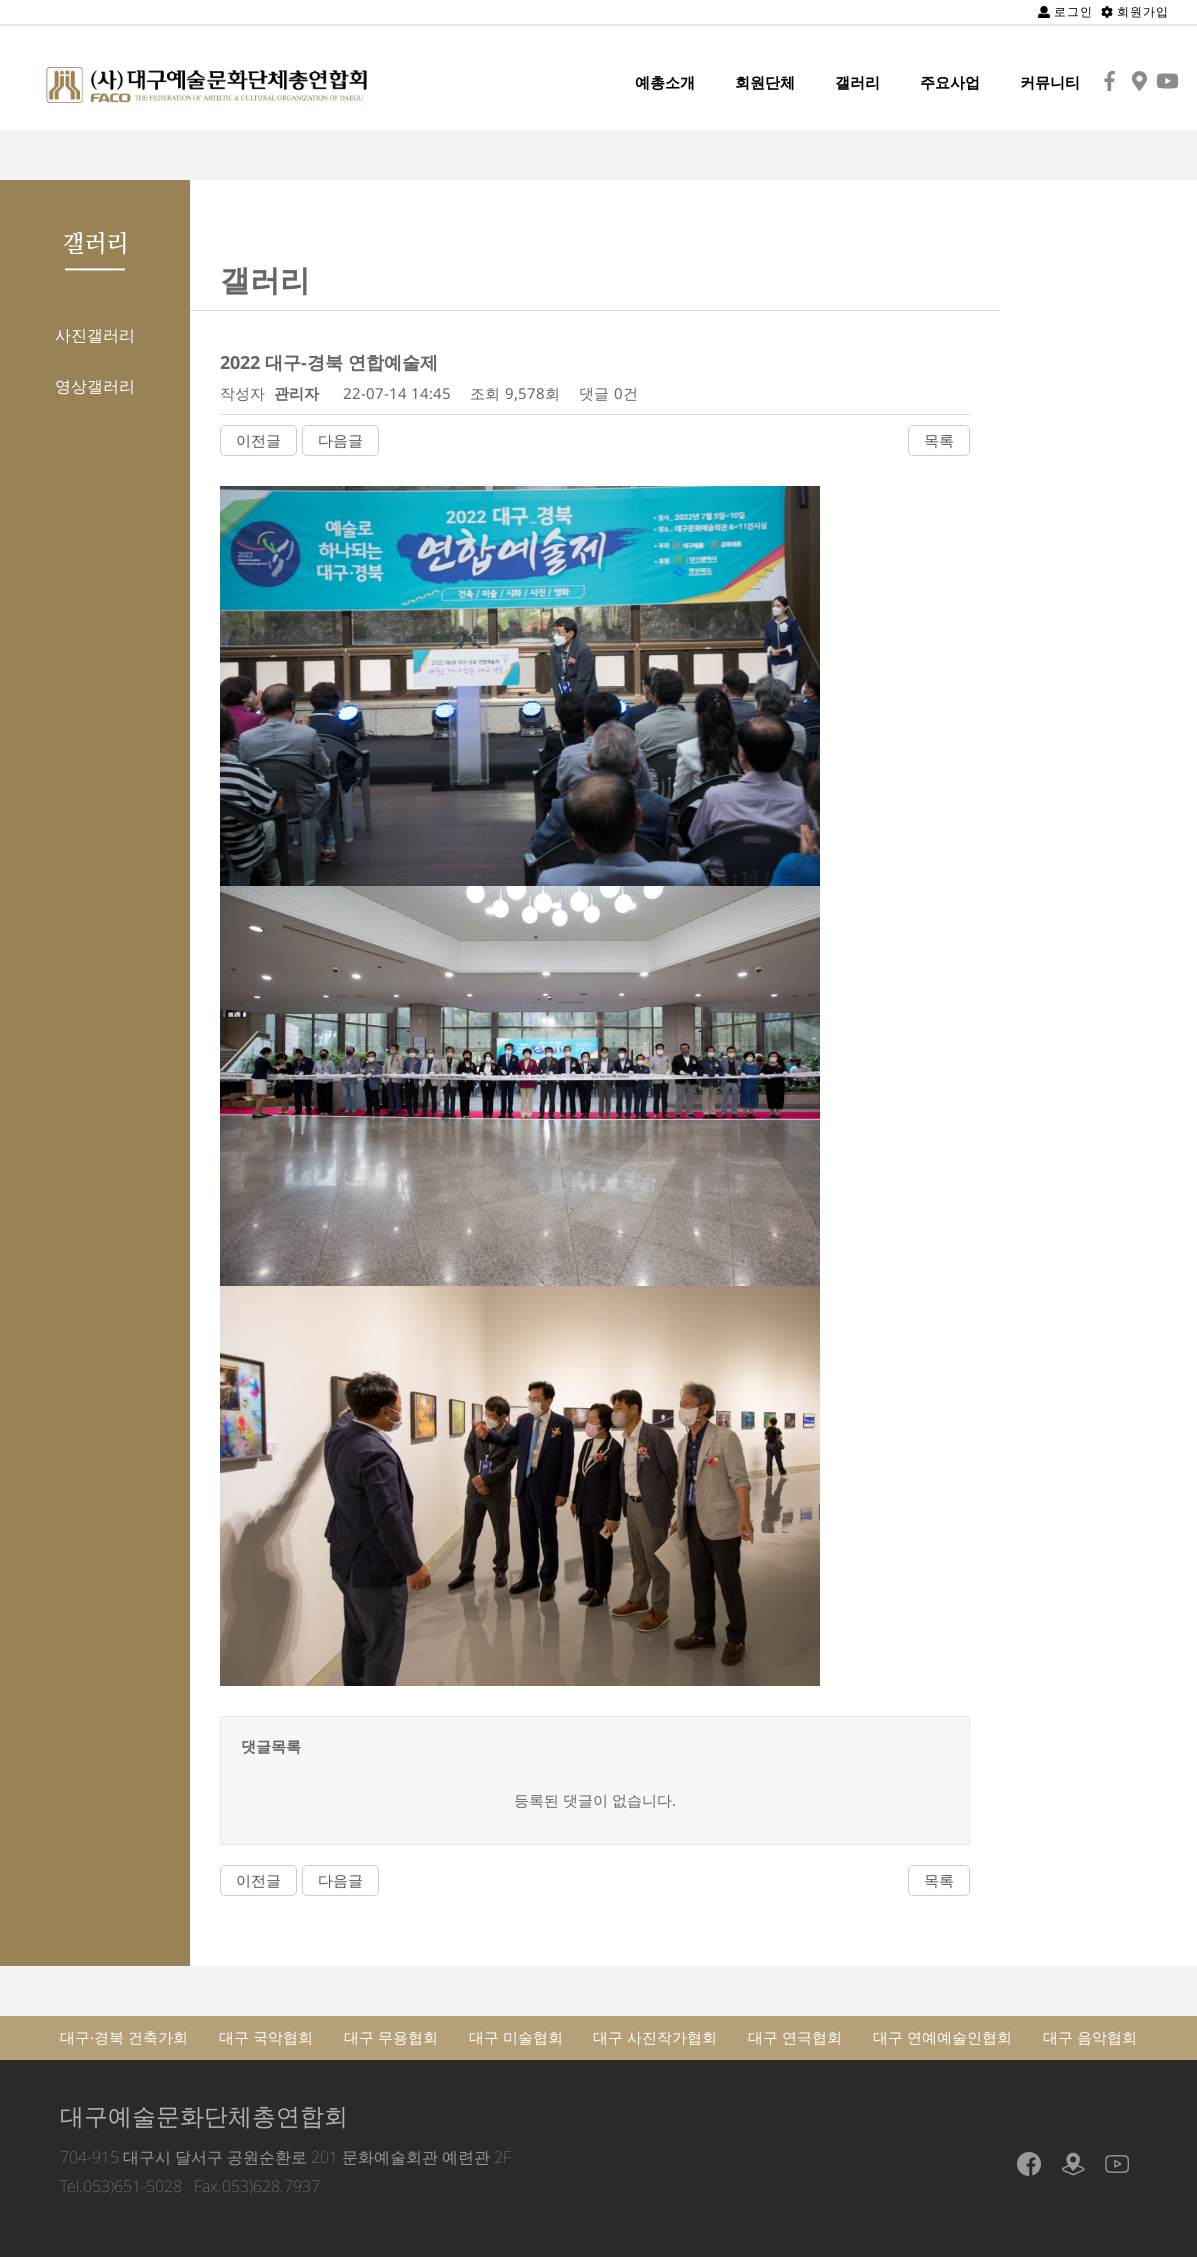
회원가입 (1135, 11)
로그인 (1065, 11)
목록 (939, 440)
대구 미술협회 (516, 2037)
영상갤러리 (95, 386)
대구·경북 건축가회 (124, 2037)
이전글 (258, 440)
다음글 (340, 440)
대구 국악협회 (266, 2037)
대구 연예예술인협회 (942, 2037)
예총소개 (665, 82)
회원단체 (765, 82)
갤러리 (857, 82)
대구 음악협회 (1090, 2037)
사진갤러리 (95, 335)
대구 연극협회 (795, 2037)
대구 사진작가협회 (655, 2037)
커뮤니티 (1050, 82)
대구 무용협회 (391, 2037)
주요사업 (950, 82)
